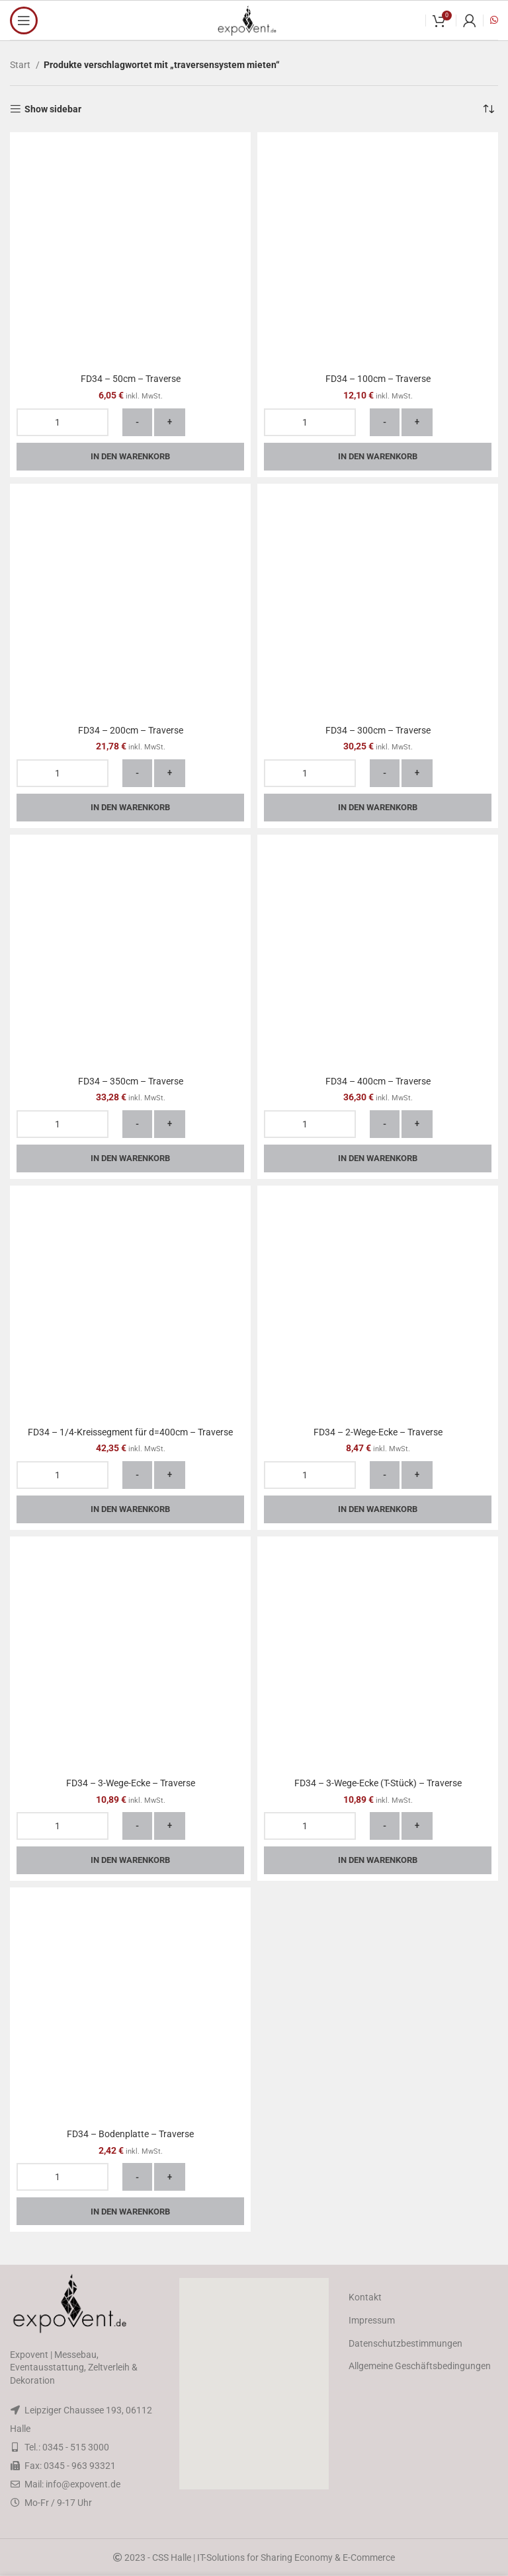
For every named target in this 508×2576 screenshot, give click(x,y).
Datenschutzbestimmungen (405, 2343)
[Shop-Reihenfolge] (488, 109)
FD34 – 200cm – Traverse (130, 730)
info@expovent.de (83, 2484)
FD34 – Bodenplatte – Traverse (130, 2134)
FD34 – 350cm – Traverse (130, 1081)
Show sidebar (52, 109)
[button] (254, 2384)
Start (21, 64)
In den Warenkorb (130, 456)
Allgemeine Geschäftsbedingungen (420, 2366)
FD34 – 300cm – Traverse (378, 730)
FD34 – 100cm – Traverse (378, 378)
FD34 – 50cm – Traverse (131, 378)
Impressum (372, 2320)
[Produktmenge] (62, 422)
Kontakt (365, 2297)
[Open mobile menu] (23, 20)
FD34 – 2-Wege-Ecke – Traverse (378, 1432)
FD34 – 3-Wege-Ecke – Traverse (130, 1783)
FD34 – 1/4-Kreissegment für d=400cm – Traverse (130, 1432)
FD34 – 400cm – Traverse (378, 1081)
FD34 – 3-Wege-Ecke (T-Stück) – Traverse (378, 1783)
